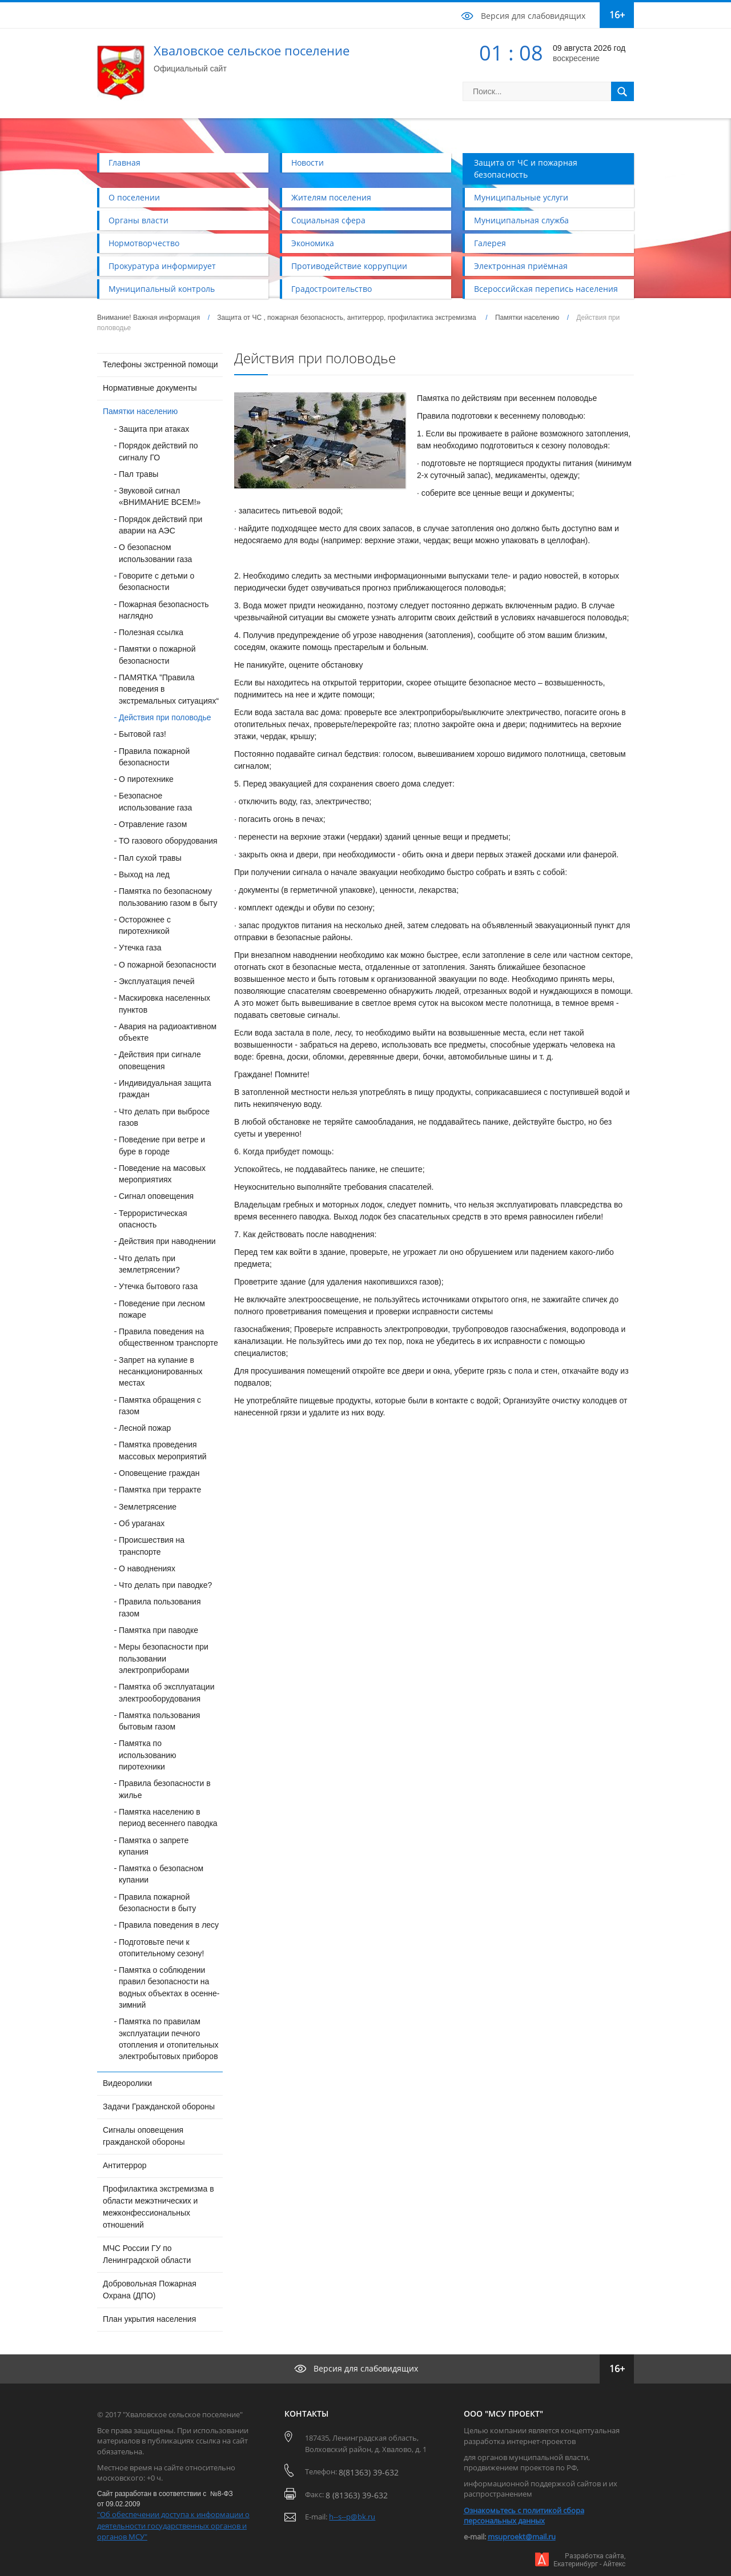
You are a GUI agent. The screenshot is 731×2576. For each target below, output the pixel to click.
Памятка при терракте (160, 1489)
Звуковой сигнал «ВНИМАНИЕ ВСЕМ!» (159, 496)
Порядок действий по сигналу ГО (158, 451)
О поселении (134, 197)
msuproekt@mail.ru (522, 2536)
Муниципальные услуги (521, 197)
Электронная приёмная (521, 265)
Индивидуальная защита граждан (165, 1088)
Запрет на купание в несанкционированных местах (161, 1371)
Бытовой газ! (142, 734)
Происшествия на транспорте (151, 1545)
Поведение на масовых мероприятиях (162, 1173)
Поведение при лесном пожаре (162, 1309)
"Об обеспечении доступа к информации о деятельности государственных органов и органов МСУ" (173, 2525)
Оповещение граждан (159, 1473)
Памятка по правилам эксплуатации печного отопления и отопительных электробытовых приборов (169, 2039)
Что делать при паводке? (165, 1585)
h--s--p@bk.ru (352, 2516)
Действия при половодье (165, 717)
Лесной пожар (145, 1428)
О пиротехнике (146, 779)
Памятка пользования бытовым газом (159, 1721)
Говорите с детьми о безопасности (156, 581)
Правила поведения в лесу (169, 1924)
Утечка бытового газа (158, 1286)
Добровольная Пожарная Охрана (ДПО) (149, 2289)
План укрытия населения (149, 2319)
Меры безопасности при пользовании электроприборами (163, 1658)
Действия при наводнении (167, 1241)
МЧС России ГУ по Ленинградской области (147, 2254)
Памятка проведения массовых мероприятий (163, 1450)
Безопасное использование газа (155, 801)
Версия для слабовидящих (533, 15)
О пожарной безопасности (167, 964)
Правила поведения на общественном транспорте (168, 1337)
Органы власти (138, 220)
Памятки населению (527, 318)
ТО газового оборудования (168, 840)
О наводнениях (147, 1568)
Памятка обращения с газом (160, 1405)
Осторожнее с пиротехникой (145, 925)
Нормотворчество (144, 243)
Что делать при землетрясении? (149, 1264)
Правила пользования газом (160, 1607)
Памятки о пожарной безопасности (157, 654)
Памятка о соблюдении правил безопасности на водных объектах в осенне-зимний (169, 1987)
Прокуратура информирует (162, 265)
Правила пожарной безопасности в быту (157, 1902)
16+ (617, 15)
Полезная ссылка (151, 632)
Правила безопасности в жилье (165, 1789)
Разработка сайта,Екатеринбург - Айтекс (589, 2559)
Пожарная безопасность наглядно (164, 610)
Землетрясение (147, 1506)
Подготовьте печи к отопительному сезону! (161, 1947)
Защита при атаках (154, 429)
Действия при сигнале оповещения (160, 1060)
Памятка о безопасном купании (161, 1874)
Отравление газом (153, 824)
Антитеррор (125, 2165)
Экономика (312, 243)
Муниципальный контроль (162, 288)
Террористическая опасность (153, 1219)
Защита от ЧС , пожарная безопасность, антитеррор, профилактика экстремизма (347, 318)
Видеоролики (127, 2083)
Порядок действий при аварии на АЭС (160, 525)
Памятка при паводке (158, 1630)
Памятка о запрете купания (153, 1846)
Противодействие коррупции (349, 265)
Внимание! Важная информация (148, 318)
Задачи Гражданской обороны (159, 2106)
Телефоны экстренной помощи (160, 364)
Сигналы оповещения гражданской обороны (143, 2135)
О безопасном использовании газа (155, 553)
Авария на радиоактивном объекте (167, 1032)
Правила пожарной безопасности (154, 757)
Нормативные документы (150, 387)
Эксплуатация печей (157, 981)
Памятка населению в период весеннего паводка (168, 1817)
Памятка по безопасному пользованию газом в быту (168, 896)
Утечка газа (140, 947)
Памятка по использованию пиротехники (147, 1755)
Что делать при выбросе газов (164, 1117)
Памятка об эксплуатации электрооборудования (166, 1692)
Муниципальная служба (521, 220)
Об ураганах (141, 1523)
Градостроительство (331, 288)
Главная (124, 162)
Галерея (490, 243)
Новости (307, 162)
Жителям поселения (331, 197)
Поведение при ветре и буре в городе (162, 1145)
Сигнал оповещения (156, 1196)
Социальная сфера (328, 220)
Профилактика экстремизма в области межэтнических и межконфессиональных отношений (158, 2206)
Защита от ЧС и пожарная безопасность (525, 168)
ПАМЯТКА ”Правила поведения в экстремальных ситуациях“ (169, 689)
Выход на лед (144, 874)
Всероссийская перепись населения (546, 288)
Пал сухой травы (150, 857)
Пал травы (138, 474)
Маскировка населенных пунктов (164, 1003)
